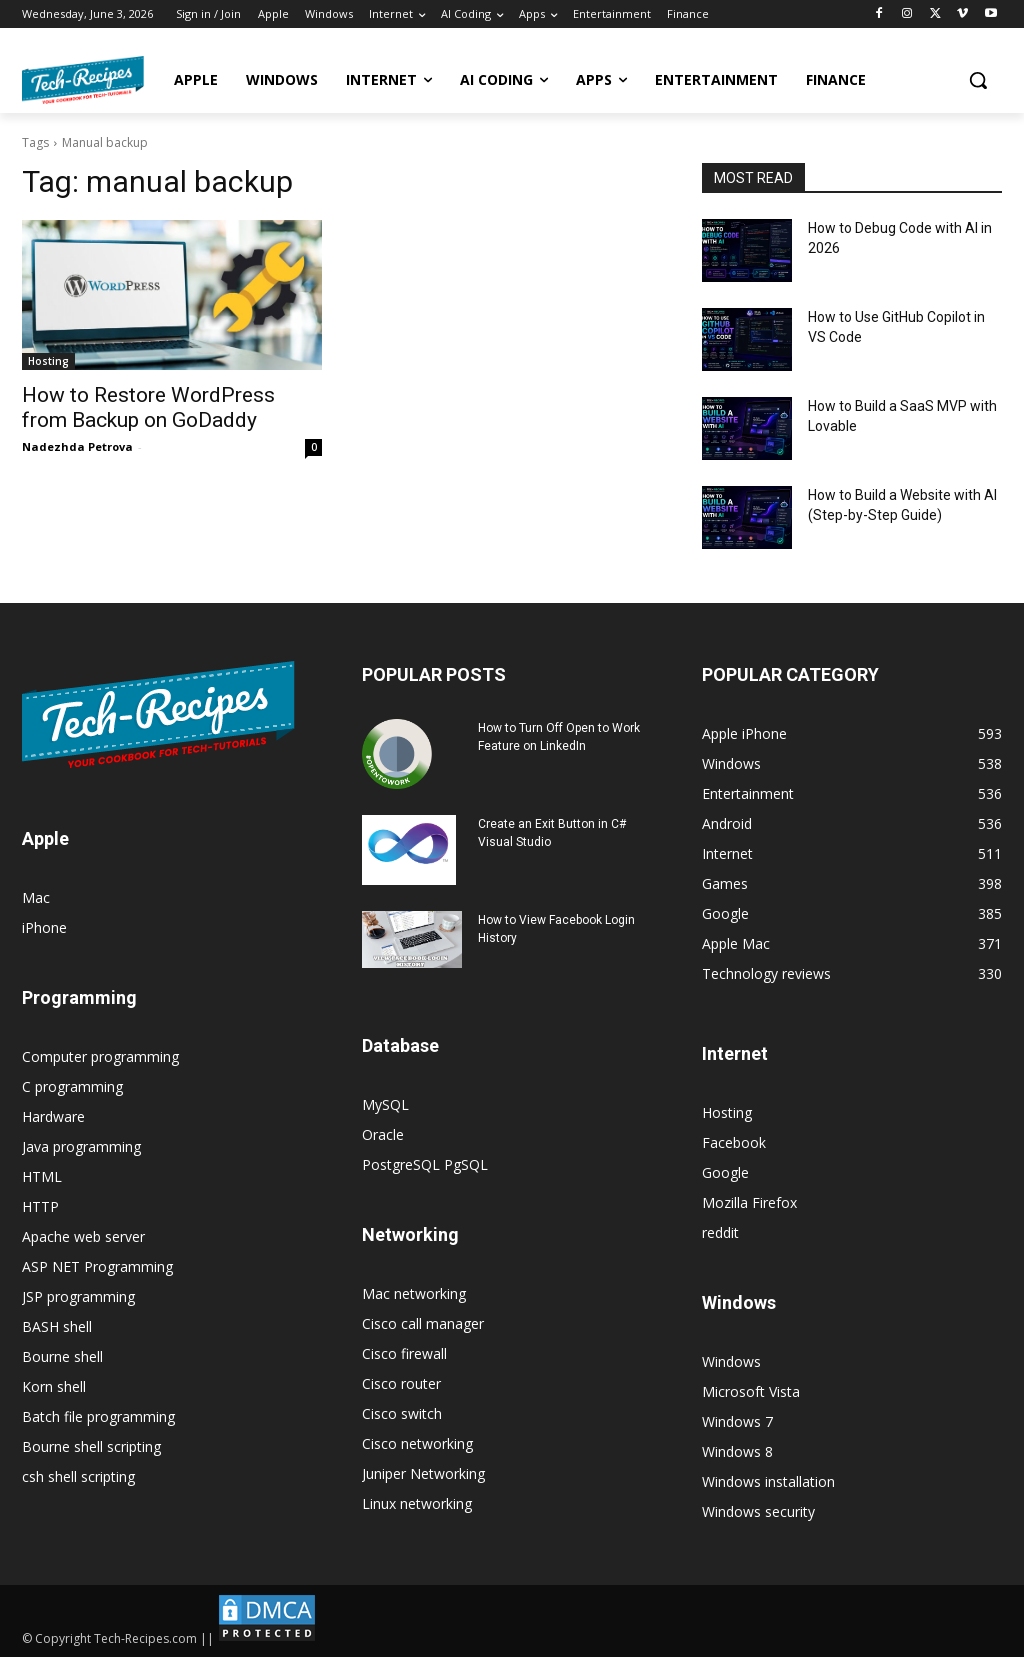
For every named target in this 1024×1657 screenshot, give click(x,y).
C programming (72, 1086)
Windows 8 (737, 1451)
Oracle (383, 1134)
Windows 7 (737, 1421)
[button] (978, 80)
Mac (36, 897)
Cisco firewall (404, 1353)
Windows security (758, 1511)
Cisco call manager (423, 1323)
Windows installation (768, 1481)
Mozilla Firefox (749, 1202)
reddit (720, 1232)
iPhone (44, 927)
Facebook (734, 1142)
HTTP (40, 1206)
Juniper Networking (423, 1473)
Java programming (81, 1146)
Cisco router (401, 1383)
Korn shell (54, 1386)
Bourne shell (62, 1356)
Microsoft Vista (751, 1391)
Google (725, 1172)
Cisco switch (402, 1413)
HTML (42, 1176)
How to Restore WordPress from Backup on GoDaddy (148, 407)
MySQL (385, 1104)
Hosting (48, 361)
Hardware (53, 1116)
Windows (731, 1361)
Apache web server (83, 1236)
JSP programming (78, 1296)
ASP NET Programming (97, 1266)
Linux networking (417, 1503)
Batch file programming (98, 1416)
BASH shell (57, 1326)
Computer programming (100, 1056)
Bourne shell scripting (91, 1446)
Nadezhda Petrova (77, 446)
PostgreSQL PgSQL (425, 1164)
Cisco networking (417, 1443)
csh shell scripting (78, 1476)
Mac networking (414, 1293)
